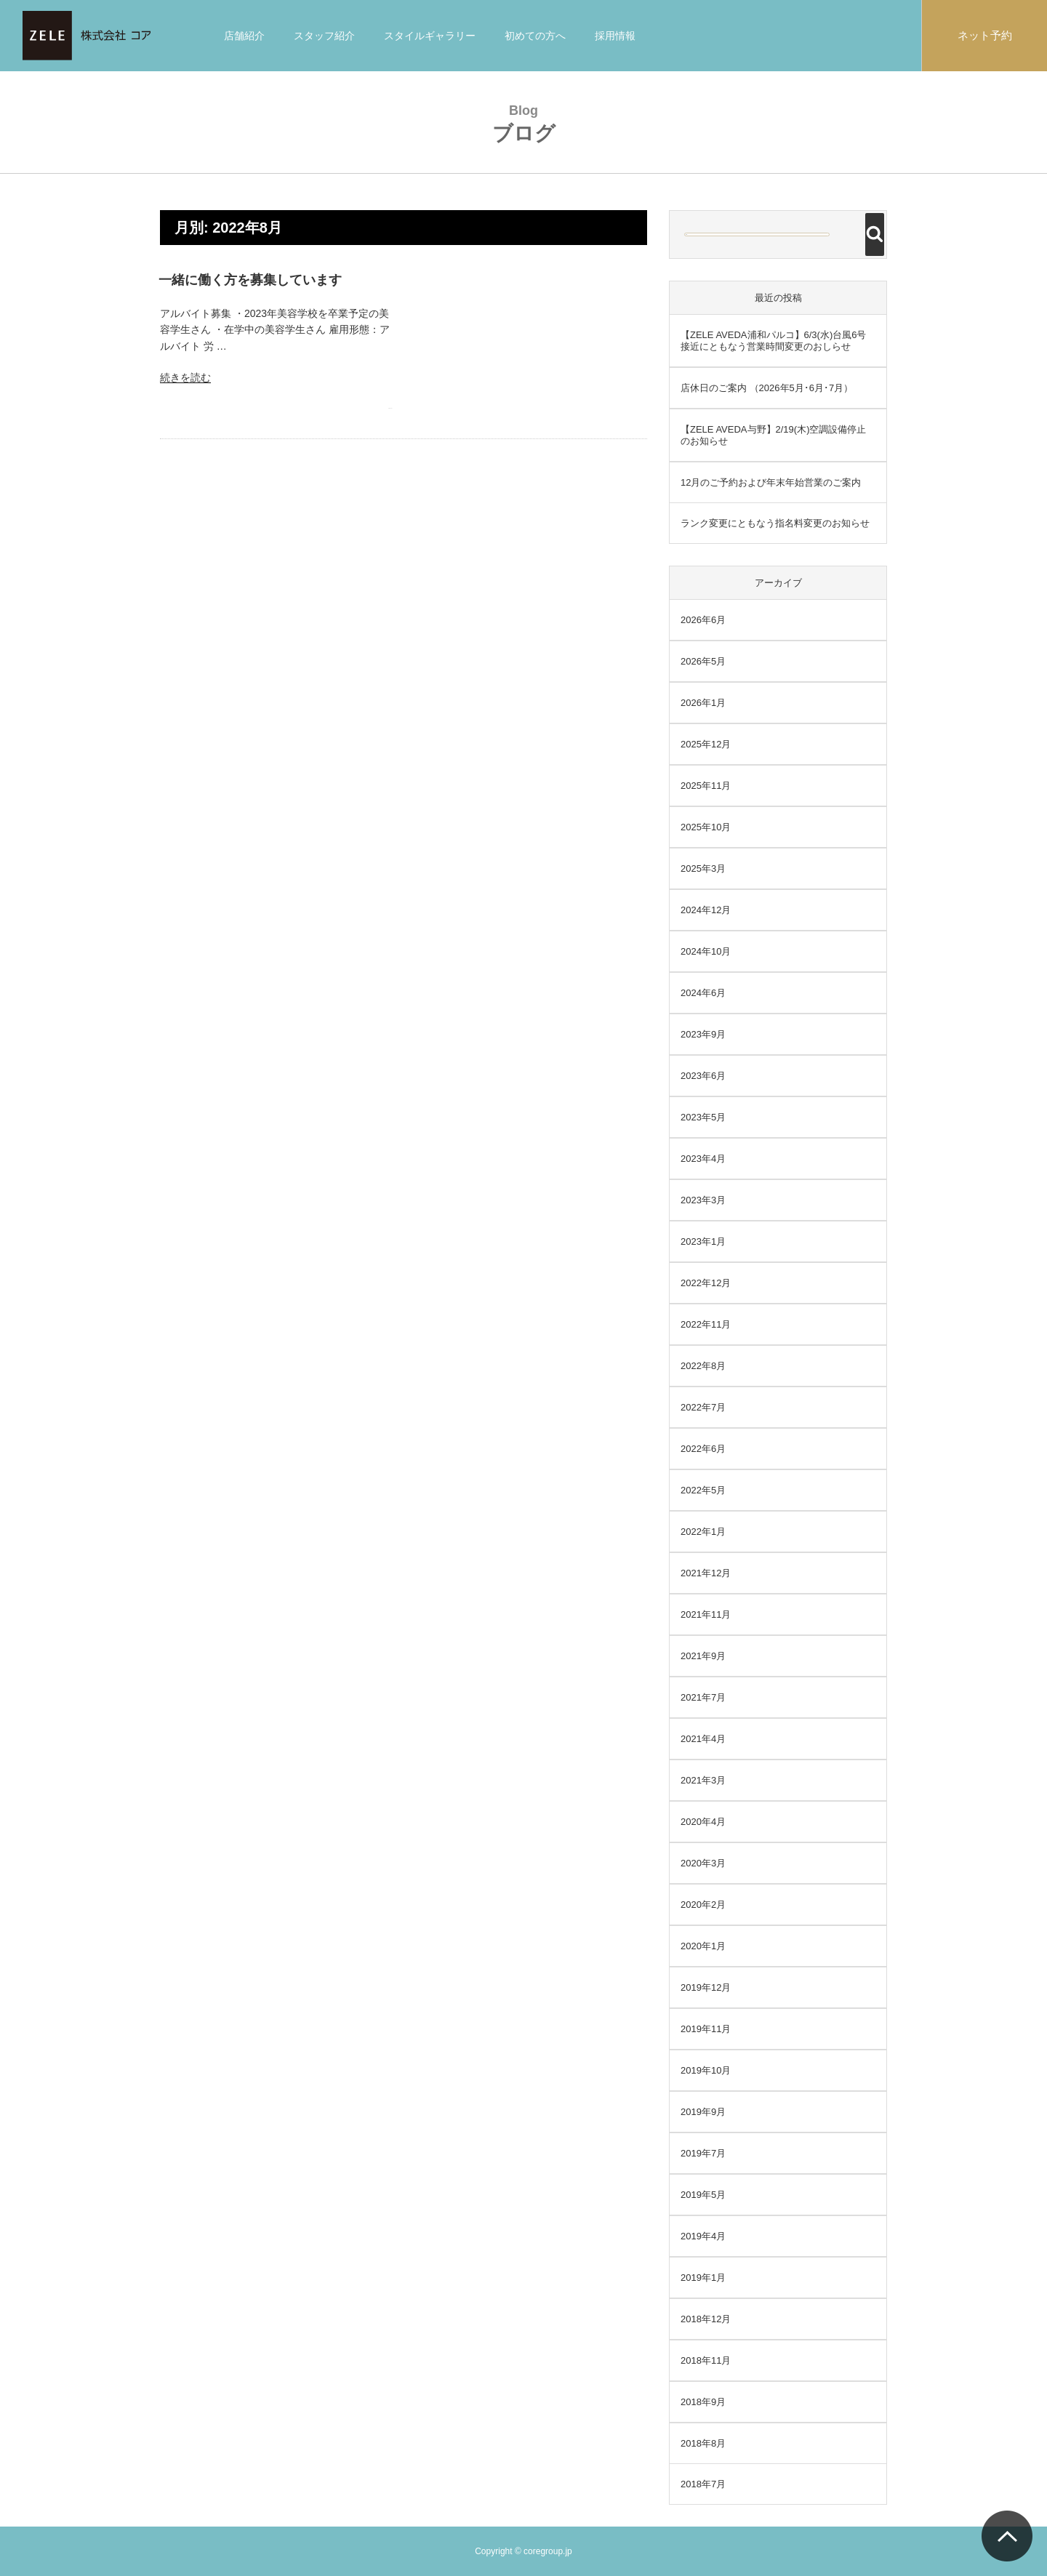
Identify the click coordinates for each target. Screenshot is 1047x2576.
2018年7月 (703, 2484)
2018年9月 (703, 2401)
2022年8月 (703, 1365)
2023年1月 (703, 1241)
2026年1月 (703, 702)
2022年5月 (703, 1490)
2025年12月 (706, 744)
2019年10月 (706, 2070)
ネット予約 (985, 35)
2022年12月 (706, 1282)
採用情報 (615, 35)
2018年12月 (706, 2319)
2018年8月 (703, 2443)
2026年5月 (703, 661)
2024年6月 (703, 992)
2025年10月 (706, 827)
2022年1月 (703, 1531)
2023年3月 (703, 1200)
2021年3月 (703, 1780)
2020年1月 (703, 1946)
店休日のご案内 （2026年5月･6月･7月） (767, 387)
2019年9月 (703, 2111)
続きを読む (185, 377)
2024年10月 (706, 951)
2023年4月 (703, 1158)
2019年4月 (703, 2236)
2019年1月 (703, 2277)
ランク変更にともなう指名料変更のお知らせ (775, 523)
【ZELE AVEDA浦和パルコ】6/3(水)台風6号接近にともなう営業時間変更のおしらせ (773, 340)
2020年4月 (703, 1821)
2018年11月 (706, 2360)
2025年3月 (703, 868)
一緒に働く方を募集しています (250, 280)
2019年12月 (706, 1987)
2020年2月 (703, 1904)
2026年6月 (703, 619)
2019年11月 (706, 2028)
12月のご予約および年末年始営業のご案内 (771, 482)
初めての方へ (535, 35)
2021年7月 (703, 1697)
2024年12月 (706, 909)
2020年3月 (703, 1863)
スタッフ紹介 (324, 35)
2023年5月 (703, 1117)
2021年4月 (703, 1738)
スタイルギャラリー (430, 35)
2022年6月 (703, 1448)
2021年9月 (703, 1655)
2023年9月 (703, 1034)
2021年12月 (706, 1573)
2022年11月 (706, 1324)
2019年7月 (703, 2153)
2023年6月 (703, 1075)
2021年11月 (706, 1614)
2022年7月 (703, 1407)
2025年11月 (706, 785)
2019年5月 (703, 2194)
